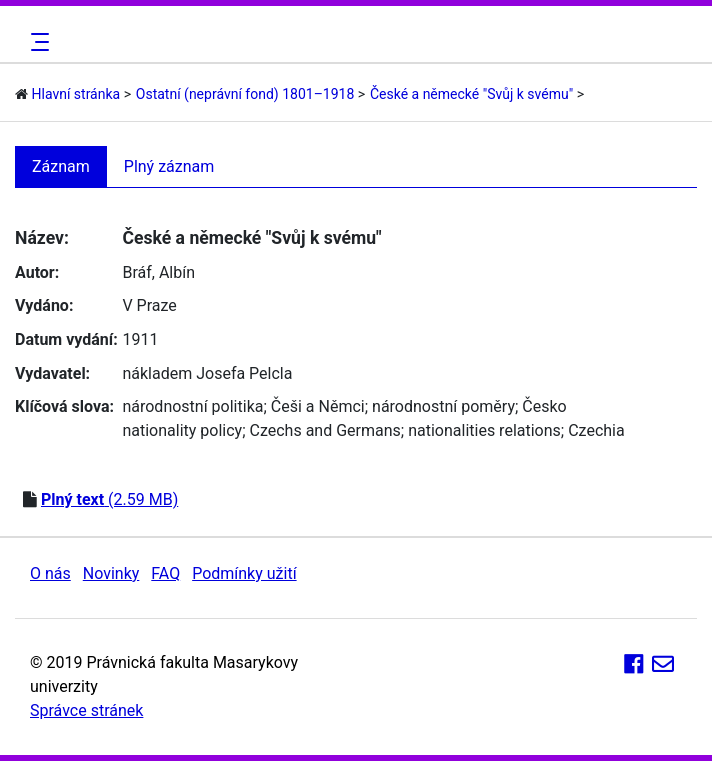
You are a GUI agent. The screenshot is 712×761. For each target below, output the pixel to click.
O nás (50, 573)
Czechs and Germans (325, 430)
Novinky (111, 573)
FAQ (165, 573)
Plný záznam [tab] (169, 166)
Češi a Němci (318, 406)
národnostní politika (192, 406)
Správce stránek (86, 710)
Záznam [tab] (61, 166)
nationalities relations (484, 430)
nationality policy (182, 430)
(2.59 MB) (109, 499)
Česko (544, 406)
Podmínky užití (244, 573)
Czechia (596, 430)
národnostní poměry (443, 406)
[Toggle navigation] (37, 42)
